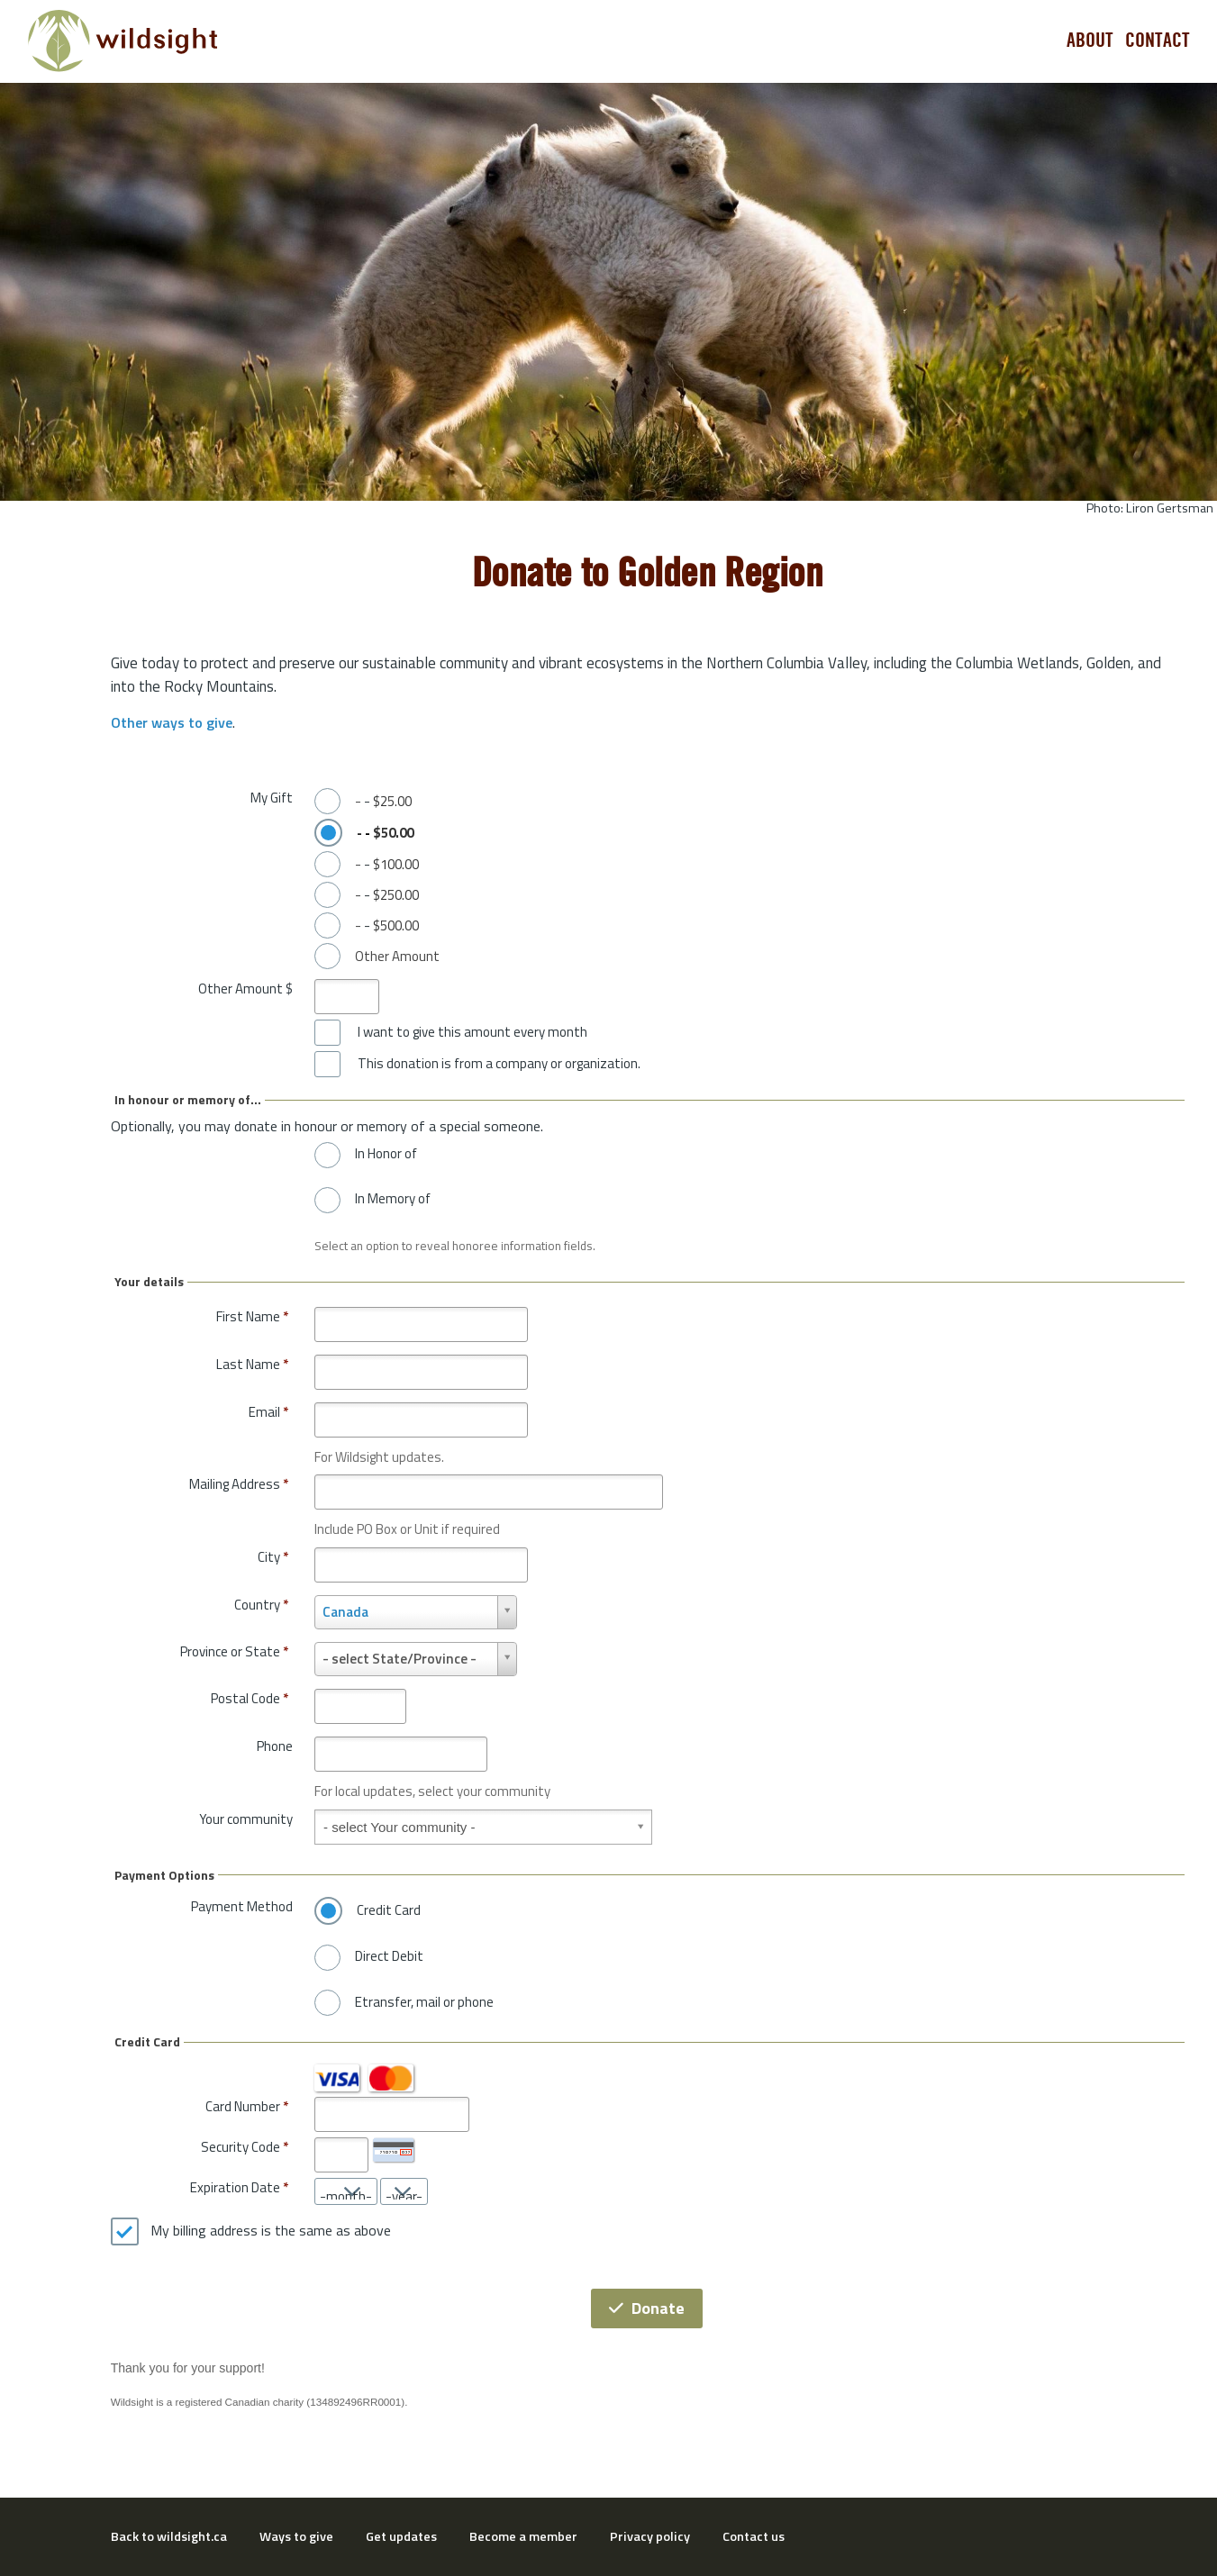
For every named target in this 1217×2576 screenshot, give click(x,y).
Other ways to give (171, 722)
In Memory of (393, 1199)
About (1090, 40)
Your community (246, 1819)
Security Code (240, 2146)
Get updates (401, 2536)
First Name (252, 1316)
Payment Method (242, 1906)
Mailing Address (238, 1484)
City (273, 1557)
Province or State (234, 1651)
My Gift (271, 797)
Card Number (242, 2106)
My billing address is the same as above (270, 2231)
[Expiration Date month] (345, 2191)
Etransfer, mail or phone (424, 2002)
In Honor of (386, 1154)
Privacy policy (650, 2536)
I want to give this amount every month (472, 1032)
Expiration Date (235, 2187)
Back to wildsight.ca (169, 2536)
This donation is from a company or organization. (499, 1064)
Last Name (252, 1364)
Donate (647, 2308)
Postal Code (249, 1698)
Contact (1157, 40)
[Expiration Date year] (404, 2191)
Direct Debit (389, 1956)
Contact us (753, 2536)
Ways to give (296, 2536)
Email (268, 1411)
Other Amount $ (245, 988)
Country (261, 1604)
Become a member (523, 2536)
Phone (275, 1746)
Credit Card (389, 1910)
